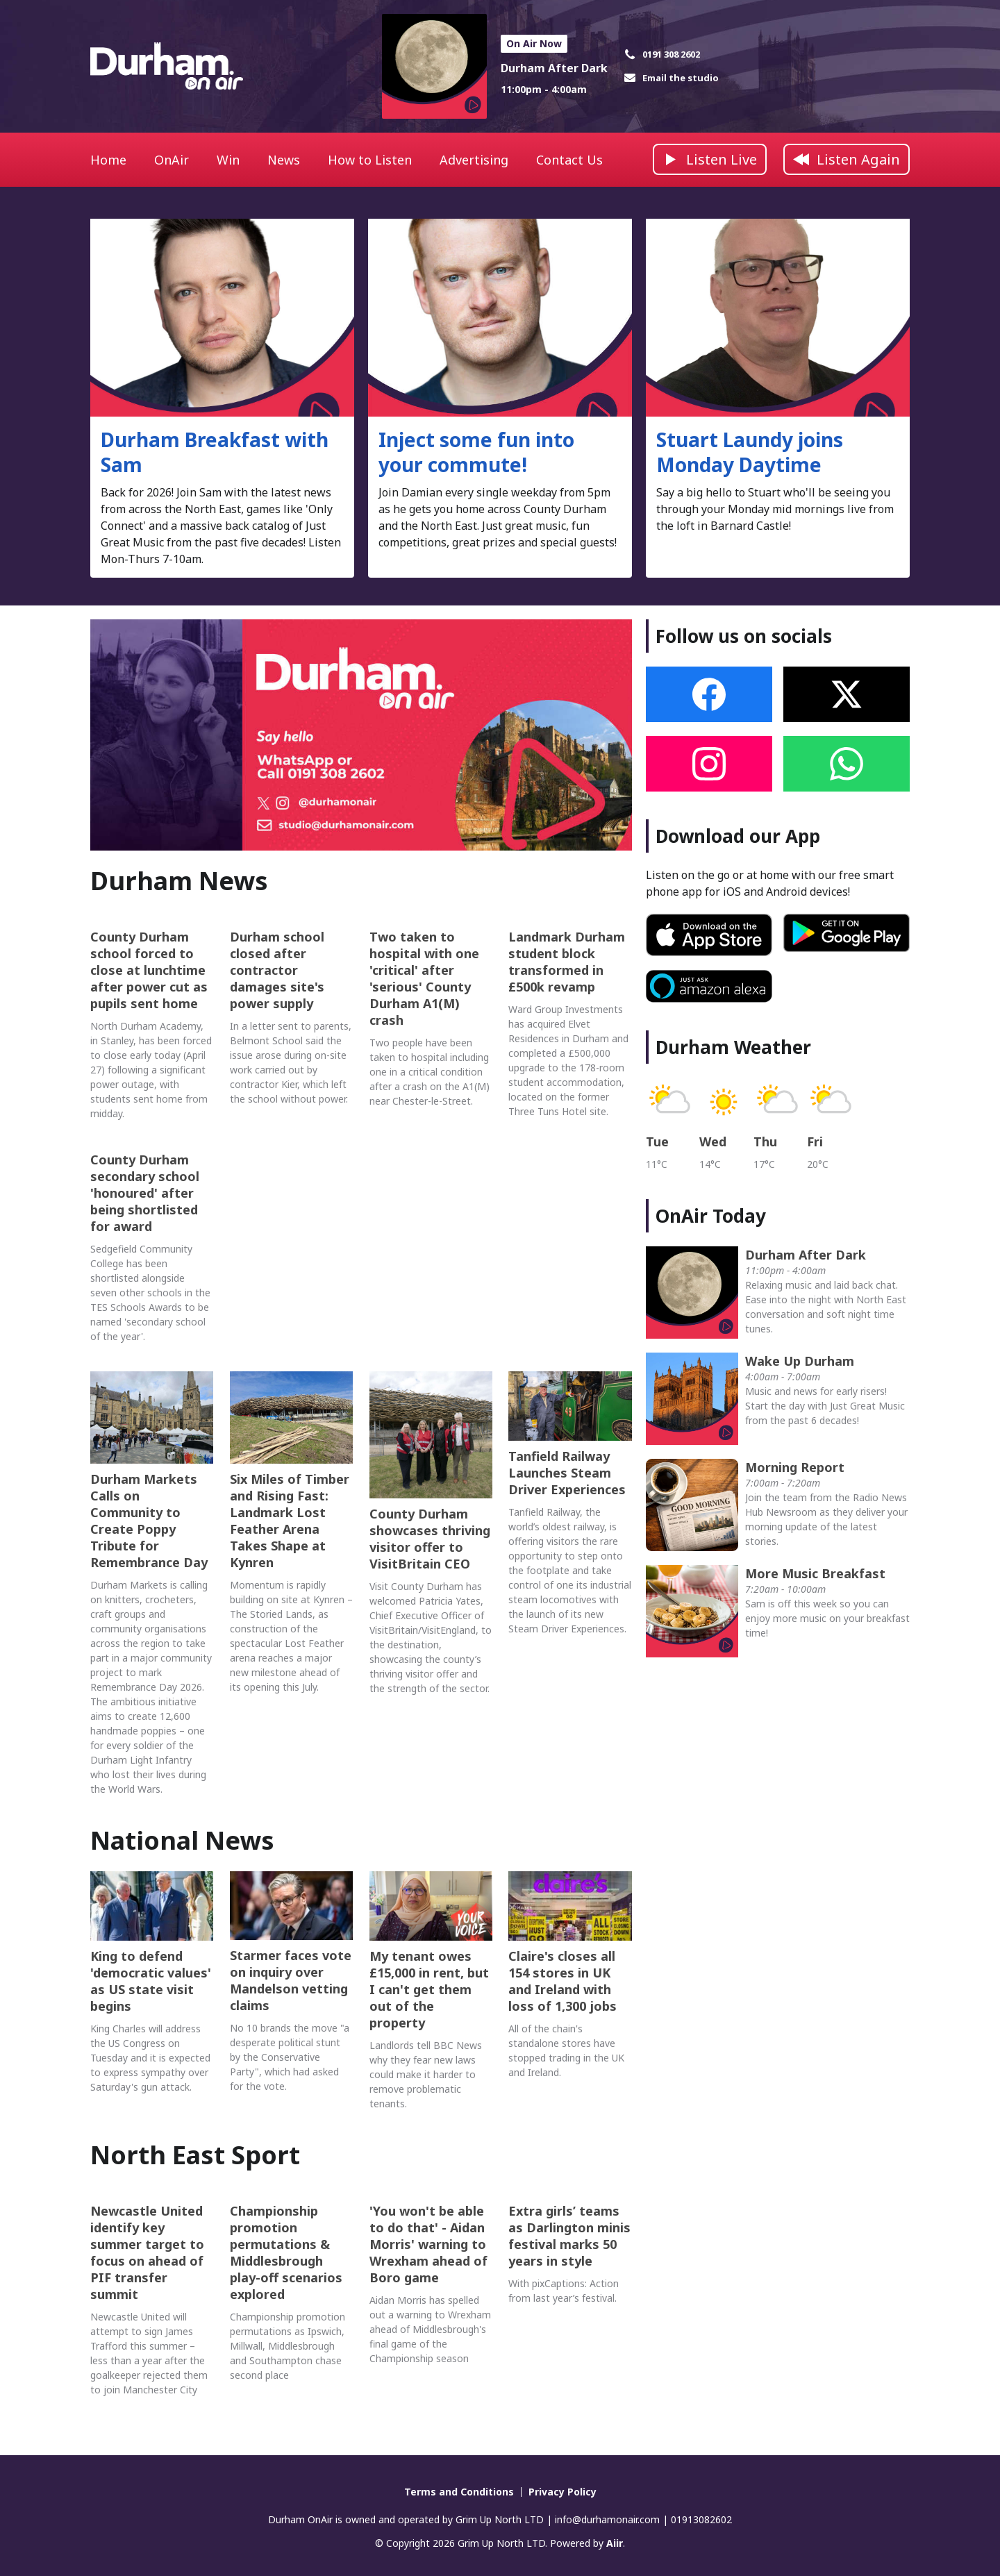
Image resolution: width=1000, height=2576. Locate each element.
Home (108, 159)
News (283, 159)
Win (228, 159)
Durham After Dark (554, 68)
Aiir (614, 2543)
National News (182, 1840)
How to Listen (370, 159)
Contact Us (569, 159)
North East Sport (195, 2155)
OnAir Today (711, 1215)
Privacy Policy (562, 2491)
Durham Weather (733, 1047)
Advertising (474, 159)
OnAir (171, 159)
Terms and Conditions (459, 2491)
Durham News (179, 881)
